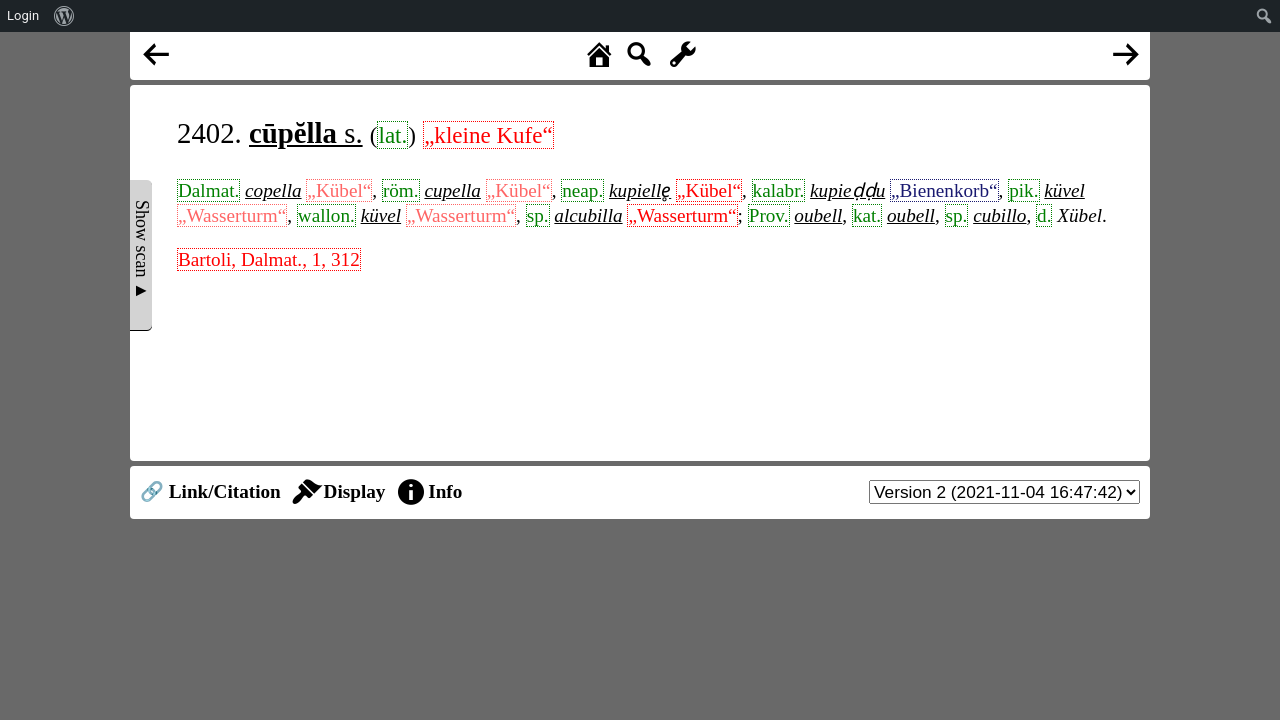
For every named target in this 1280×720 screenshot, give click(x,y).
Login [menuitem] (23, 15)
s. (306, 133)
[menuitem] (64, 16)
